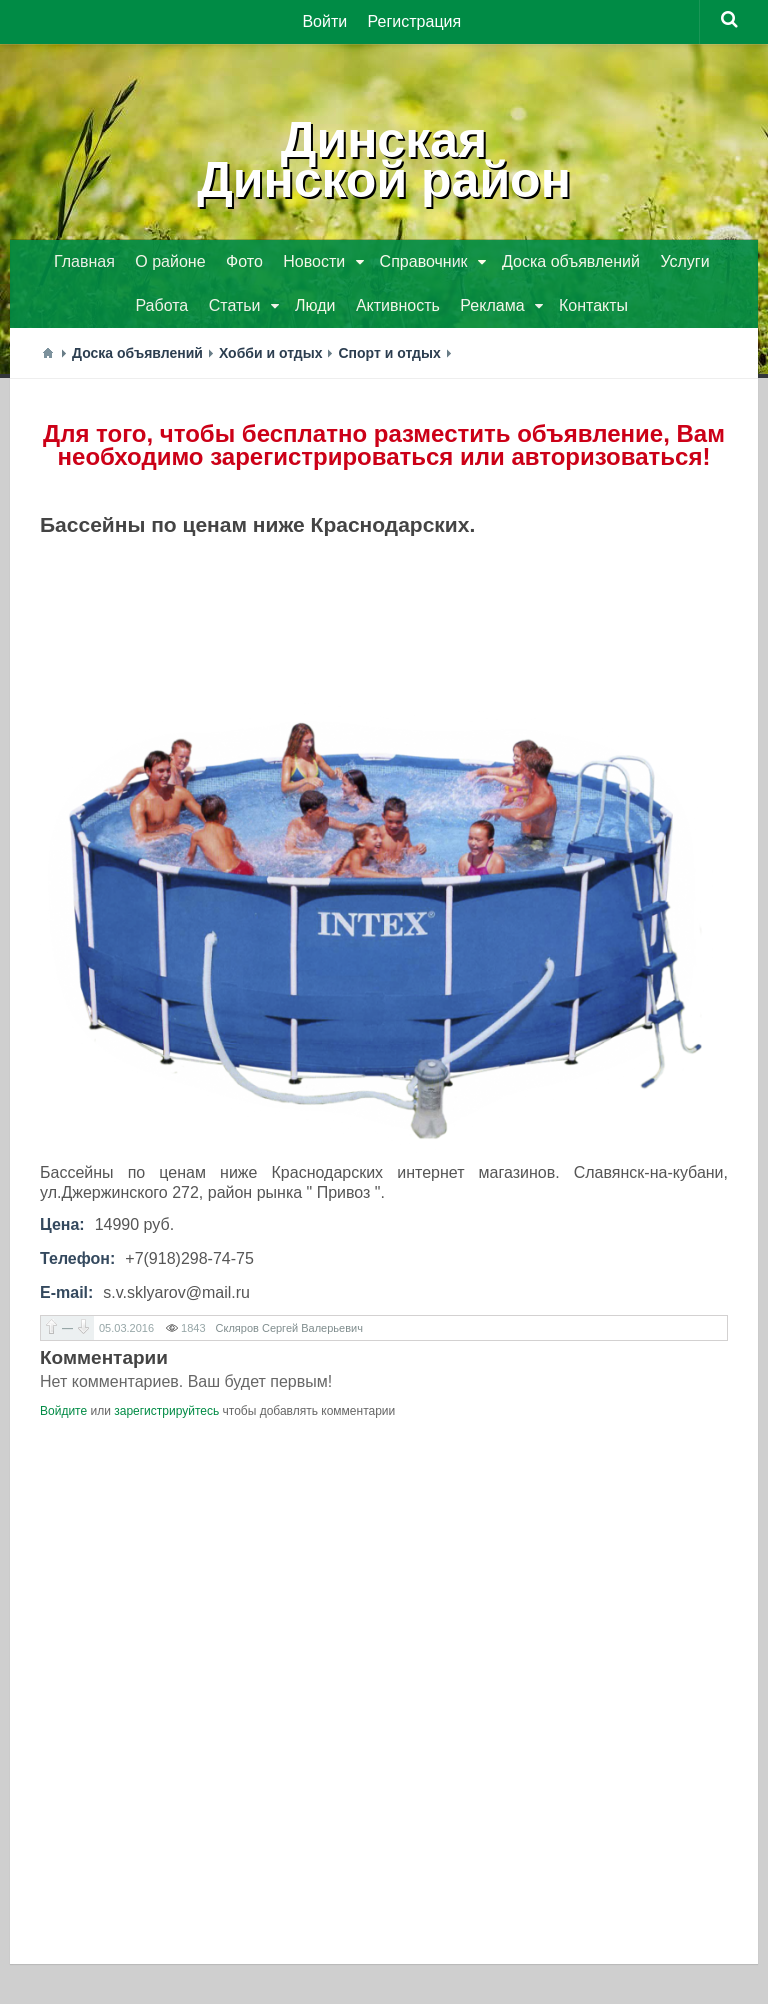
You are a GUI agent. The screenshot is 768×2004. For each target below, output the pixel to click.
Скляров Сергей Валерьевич (289, 1328)
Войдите (63, 1411)
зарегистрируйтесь (166, 1411)
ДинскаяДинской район (384, 160)
